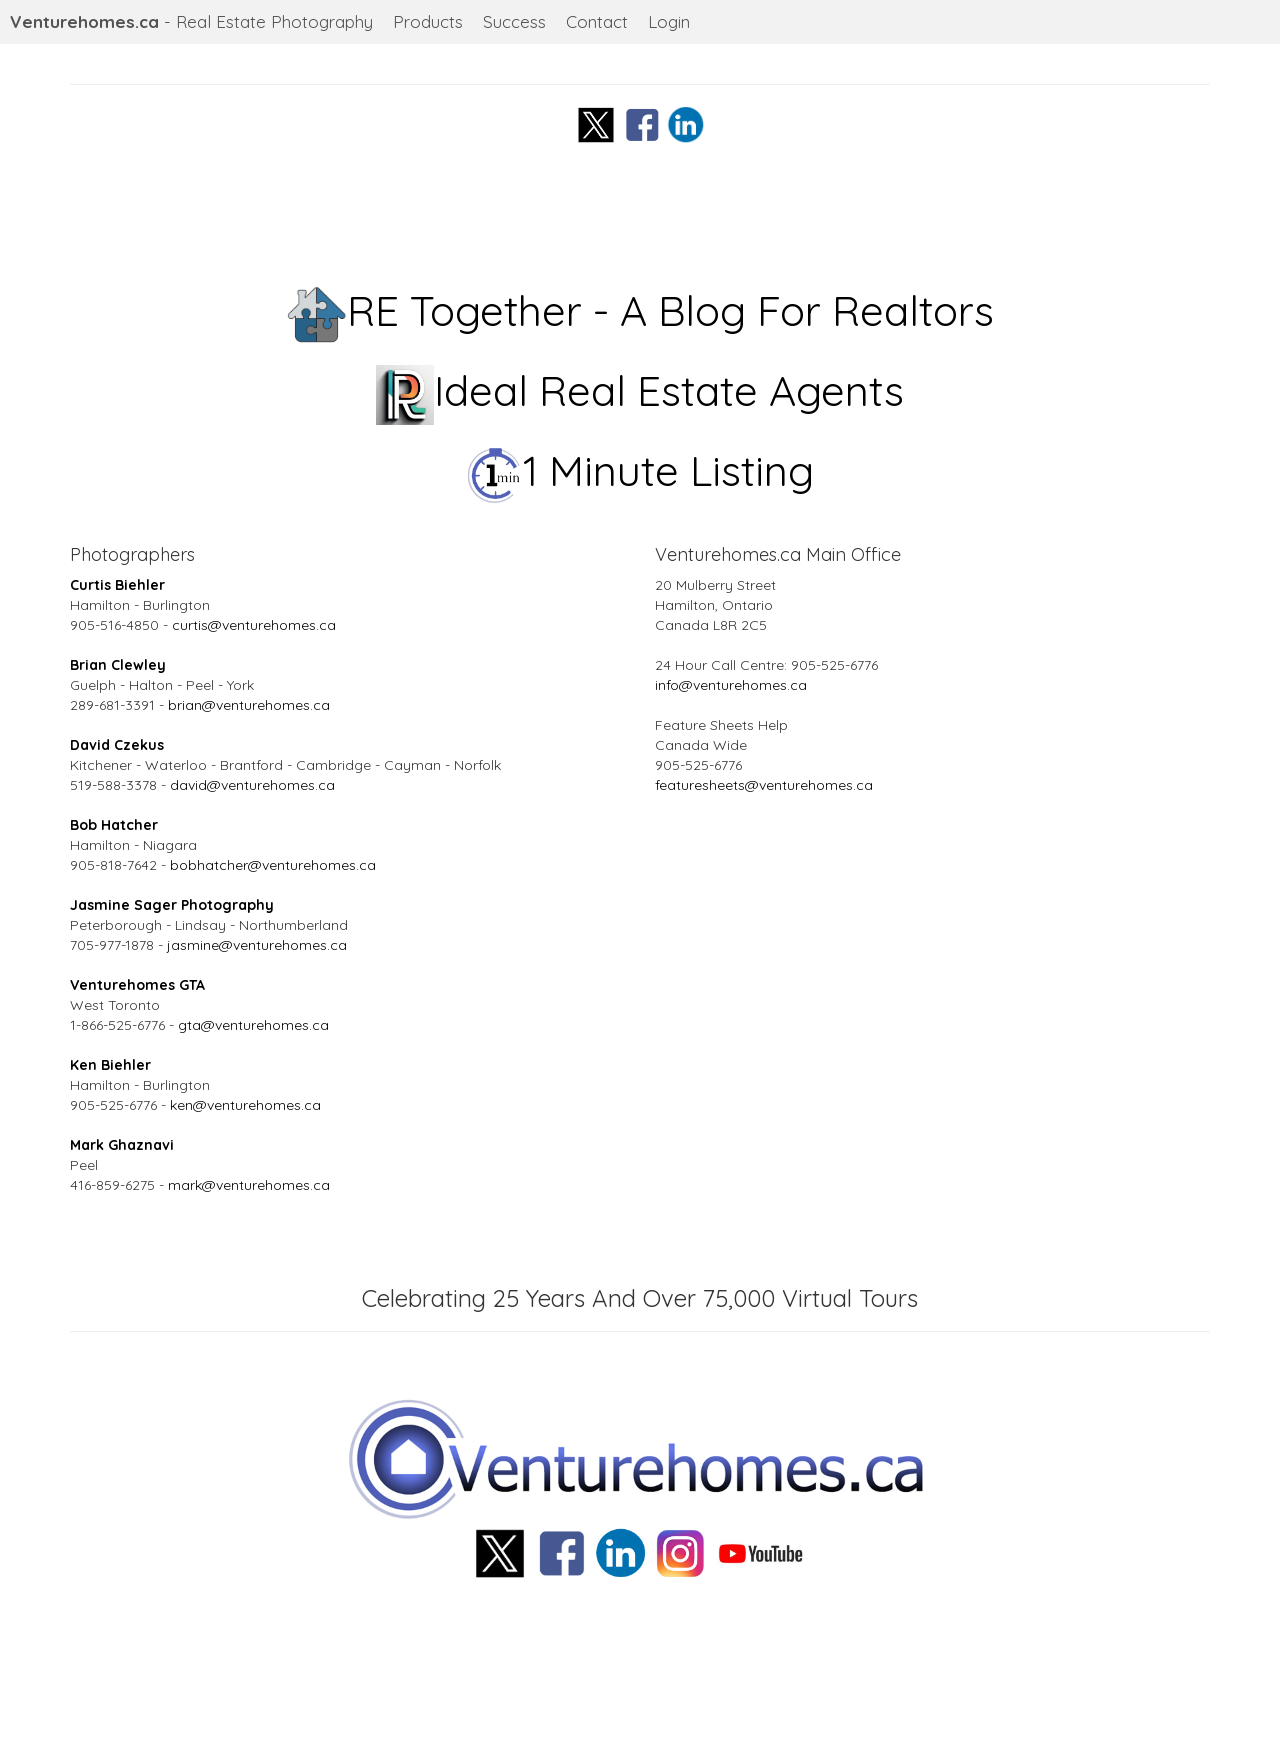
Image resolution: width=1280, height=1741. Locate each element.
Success (514, 21)
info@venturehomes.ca (731, 685)
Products (428, 21)
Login (669, 21)
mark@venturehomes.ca (249, 1185)
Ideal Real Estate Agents (640, 390)
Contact (597, 21)
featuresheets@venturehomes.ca (764, 785)
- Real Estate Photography (191, 21)
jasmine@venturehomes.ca (257, 945)
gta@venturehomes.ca (253, 1025)
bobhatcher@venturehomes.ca (273, 865)
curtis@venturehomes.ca (254, 625)
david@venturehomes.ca (252, 785)
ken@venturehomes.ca (245, 1105)
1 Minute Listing (640, 470)
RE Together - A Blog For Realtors (640, 310)
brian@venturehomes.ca (249, 705)
